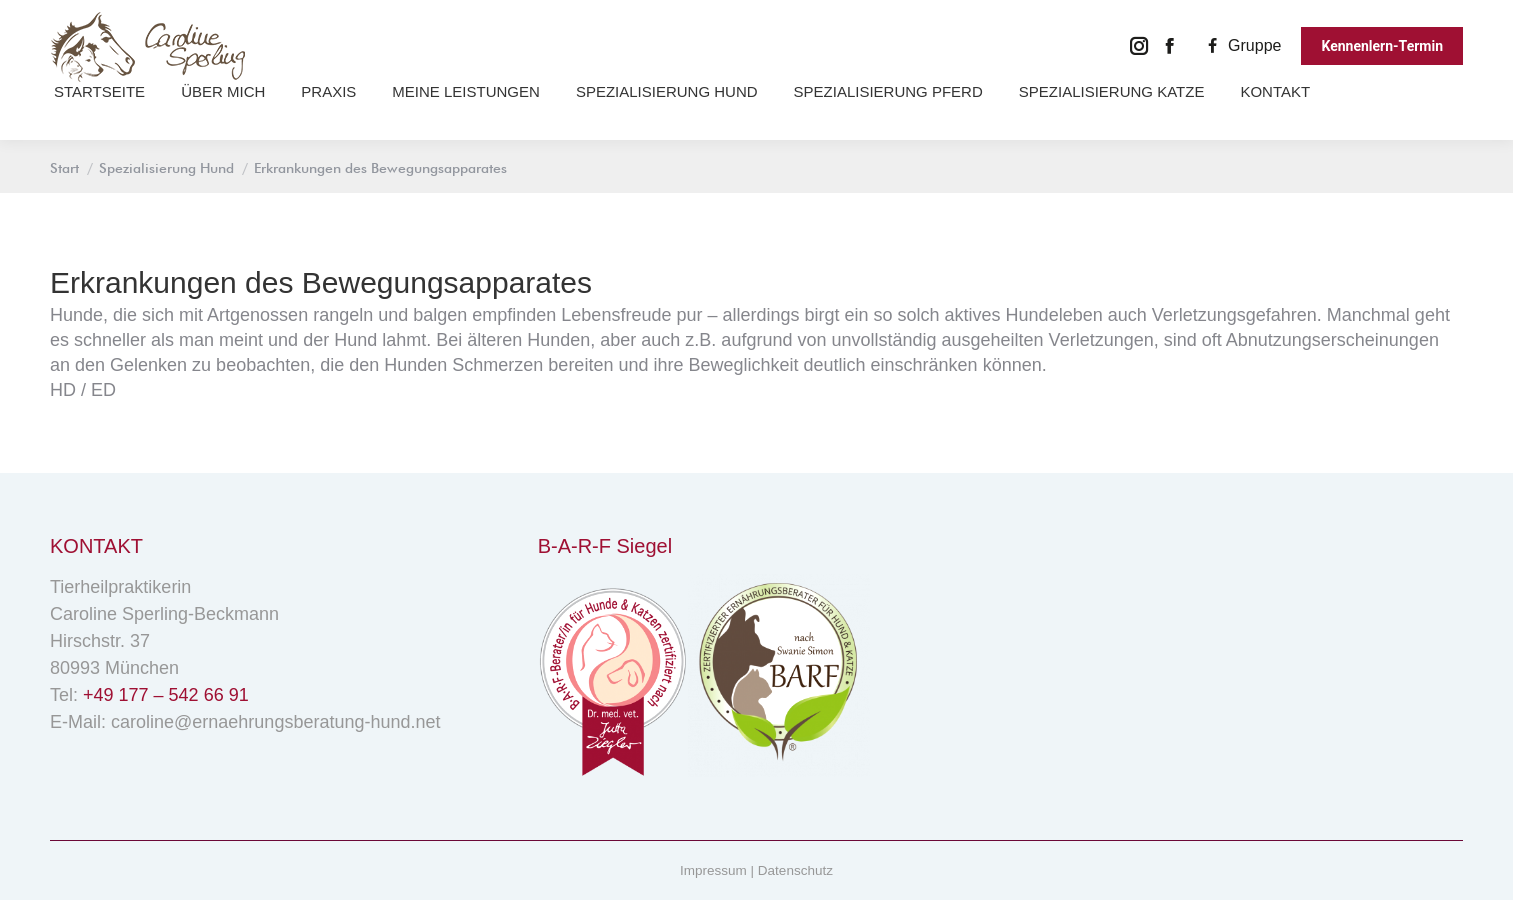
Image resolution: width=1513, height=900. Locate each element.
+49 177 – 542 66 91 (166, 695)
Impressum (713, 870)
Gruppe (1241, 45)
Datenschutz (795, 870)
